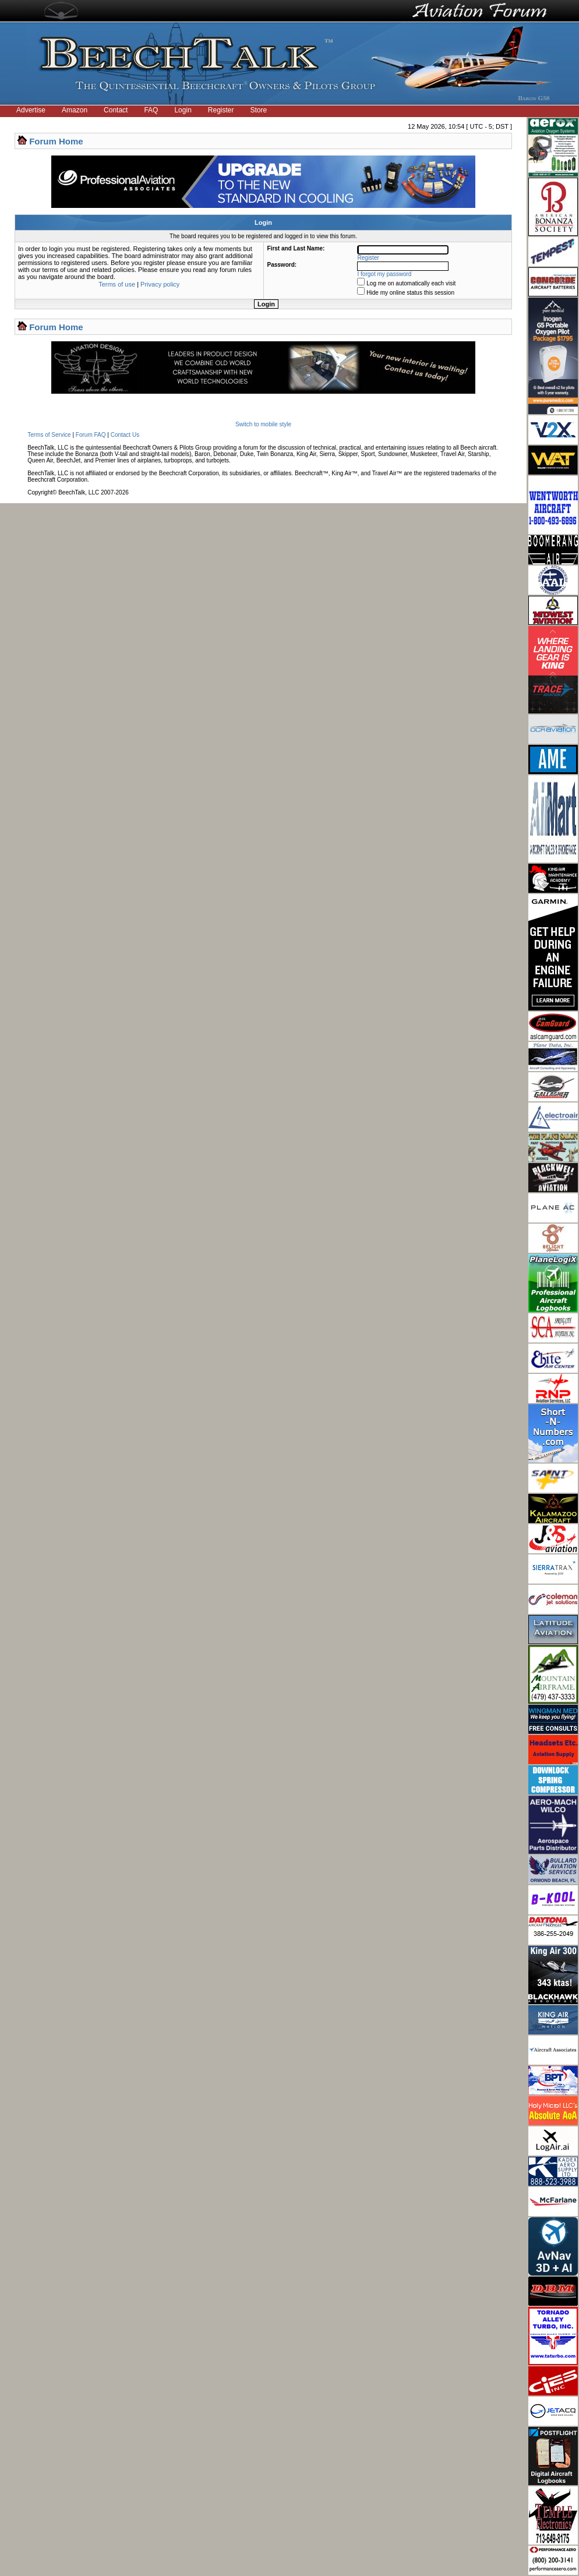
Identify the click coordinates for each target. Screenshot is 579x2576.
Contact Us (125, 435)
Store (258, 110)
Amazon (74, 110)
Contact (116, 110)
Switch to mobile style (263, 424)
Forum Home (56, 141)
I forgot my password (385, 274)
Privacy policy (159, 284)
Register (221, 110)
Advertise (30, 110)
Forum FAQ (91, 435)
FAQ (151, 110)
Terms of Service (48, 435)
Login (182, 110)
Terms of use (116, 284)
